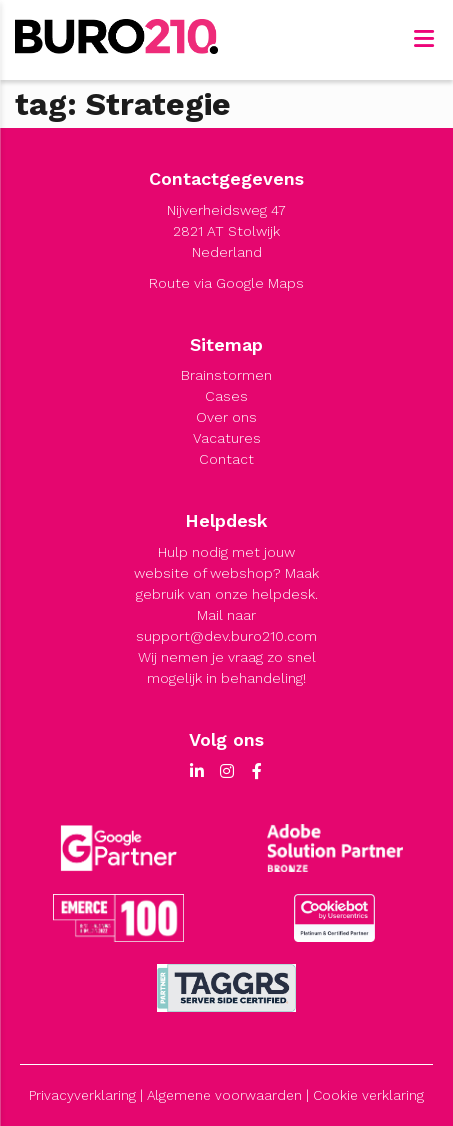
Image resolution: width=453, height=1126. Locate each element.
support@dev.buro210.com (226, 636)
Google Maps (260, 283)
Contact (226, 459)
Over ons (226, 417)
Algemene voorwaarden (224, 1095)
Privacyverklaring (82, 1095)
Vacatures (227, 438)
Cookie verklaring (368, 1095)
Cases (226, 396)
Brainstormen (226, 375)
